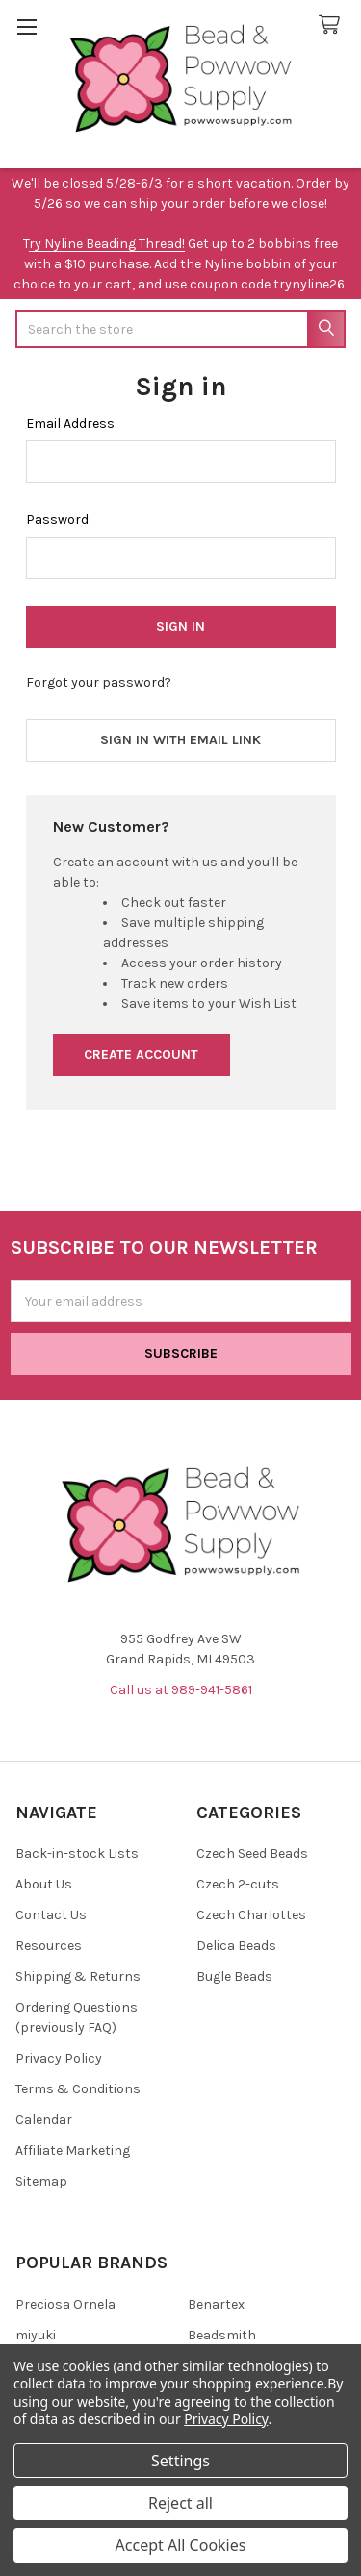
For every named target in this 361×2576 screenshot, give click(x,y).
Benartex (216, 2304)
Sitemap (41, 2181)
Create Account (141, 1054)
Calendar (43, 2120)
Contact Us (51, 1915)
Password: (58, 520)
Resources (48, 1946)
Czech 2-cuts (237, 1884)
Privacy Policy (58, 2058)
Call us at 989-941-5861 (181, 1690)
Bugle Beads (234, 1976)
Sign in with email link (180, 740)
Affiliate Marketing (72, 2150)
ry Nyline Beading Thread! (107, 244)
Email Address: (71, 423)
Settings (180, 2460)
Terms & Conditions (78, 2089)
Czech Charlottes (251, 1915)
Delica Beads (236, 1946)
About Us (43, 1884)
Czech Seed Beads (252, 1853)
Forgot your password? (98, 682)
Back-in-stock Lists (77, 1853)
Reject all (180, 2502)
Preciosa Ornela (65, 2304)
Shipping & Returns (78, 1976)
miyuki (35, 2335)
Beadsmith (222, 2335)
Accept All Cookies (181, 2545)
